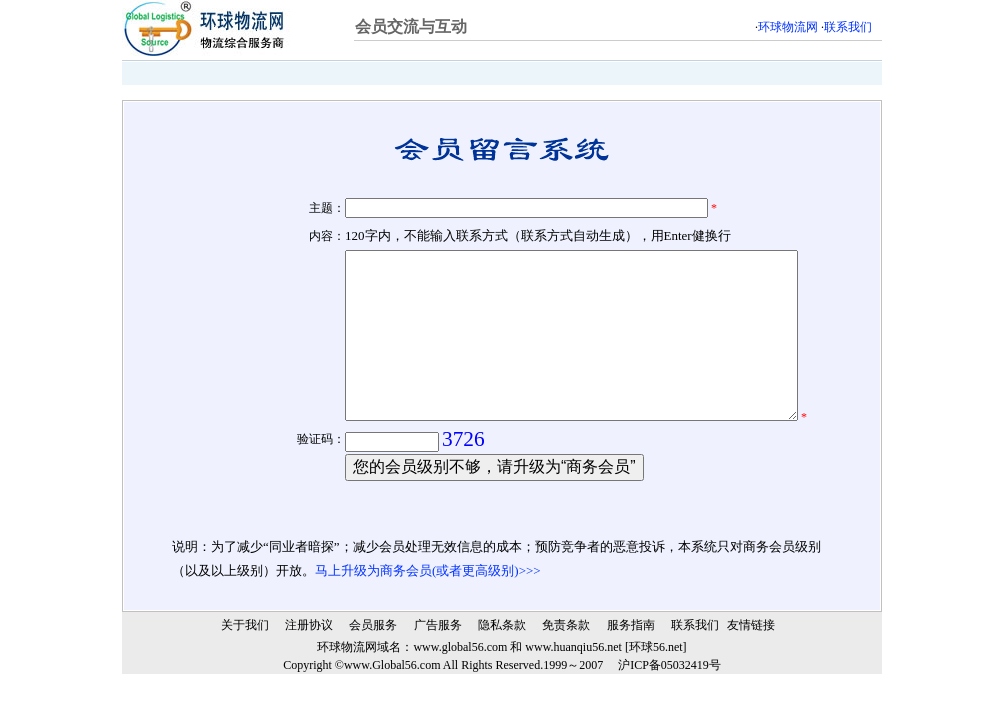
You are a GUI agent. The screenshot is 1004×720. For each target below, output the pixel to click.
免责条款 (566, 669)
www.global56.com (460, 691)
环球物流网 (788, 27)
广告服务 (438, 669)
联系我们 (848, 27)
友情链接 (751, 669)
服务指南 (631, 669)
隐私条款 (502, 669)
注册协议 (309, 669)
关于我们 (245, 669)
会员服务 (373, 669)
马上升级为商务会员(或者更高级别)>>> (428, 614)
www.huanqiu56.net (573, 691)
